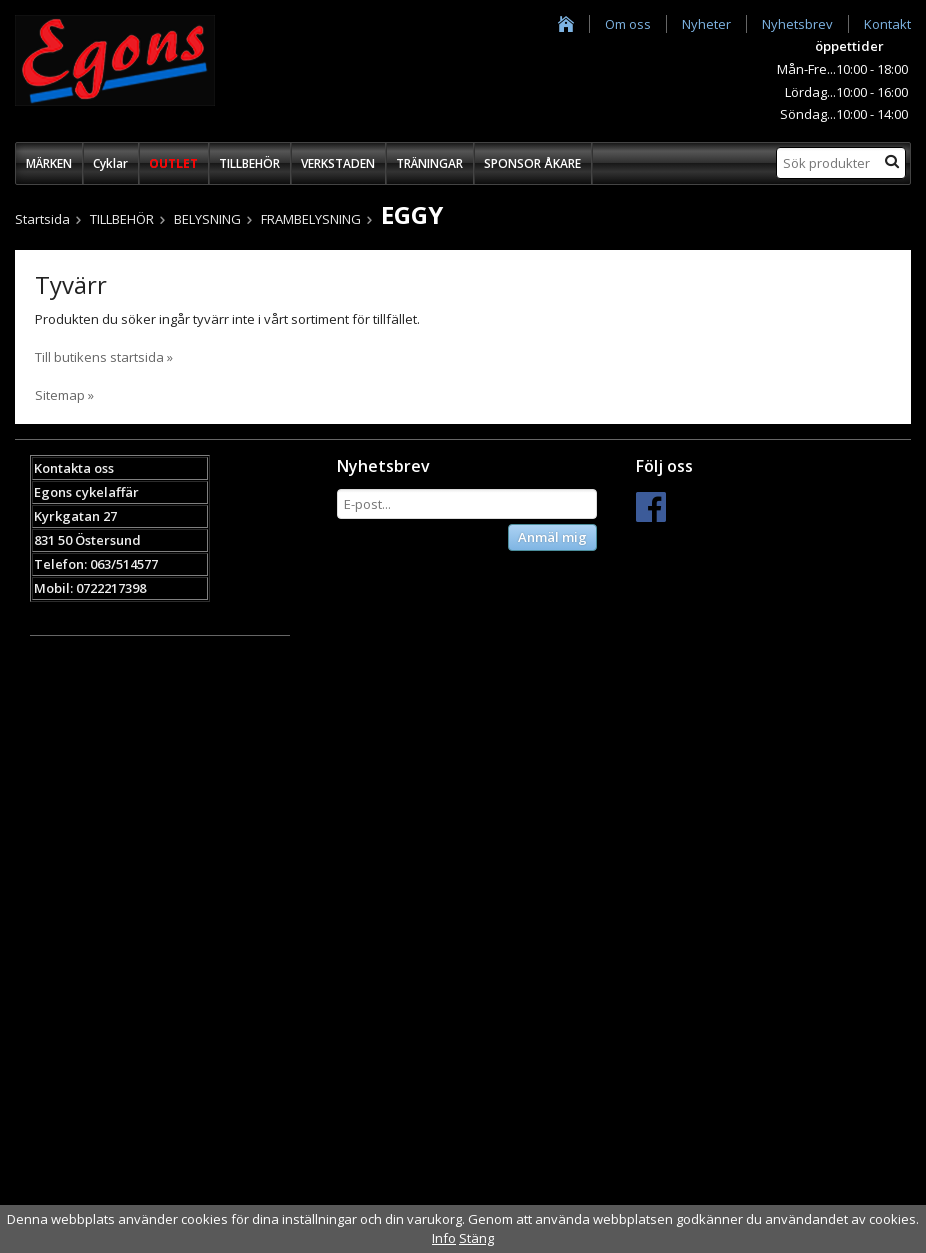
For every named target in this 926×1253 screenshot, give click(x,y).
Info (444, 1238)
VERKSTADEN (338, 163)
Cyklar (110, 163)
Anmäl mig (552, 537)
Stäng (476, 1238)
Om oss (628, 24)
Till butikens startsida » (104, 357)
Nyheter (706, 24)
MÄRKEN (49, 163)
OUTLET (173, 163)
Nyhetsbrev (797, 24)
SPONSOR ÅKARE (532, 163)
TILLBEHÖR (249, 163)
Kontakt (887, 24)
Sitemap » (64, 395)
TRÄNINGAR (429, 163)
